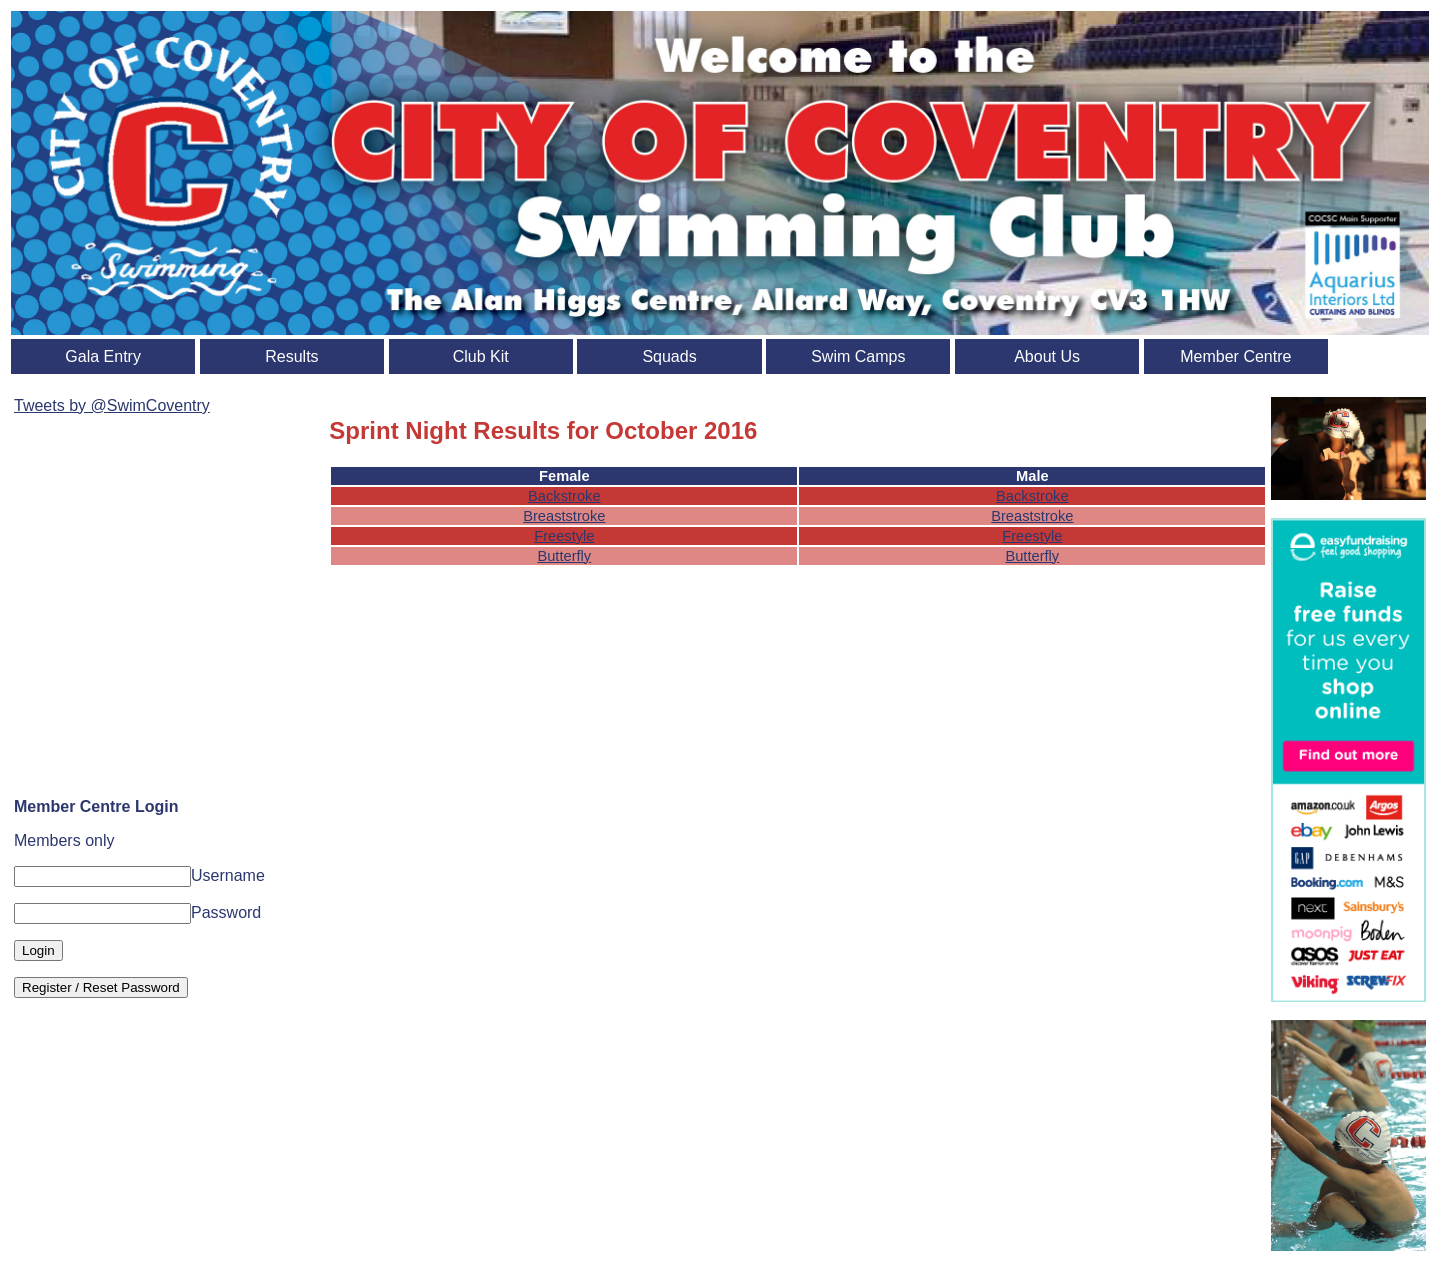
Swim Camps (858, 356)
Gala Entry (103, 356)
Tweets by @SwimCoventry (112, 405)
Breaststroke (564, 516)
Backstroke (564, 496)
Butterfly (564, 556)
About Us (1047, 356)
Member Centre (1235, 356)
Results (291, 356)
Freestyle (564, 536)
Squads (669, 356)
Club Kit (481, 356)
